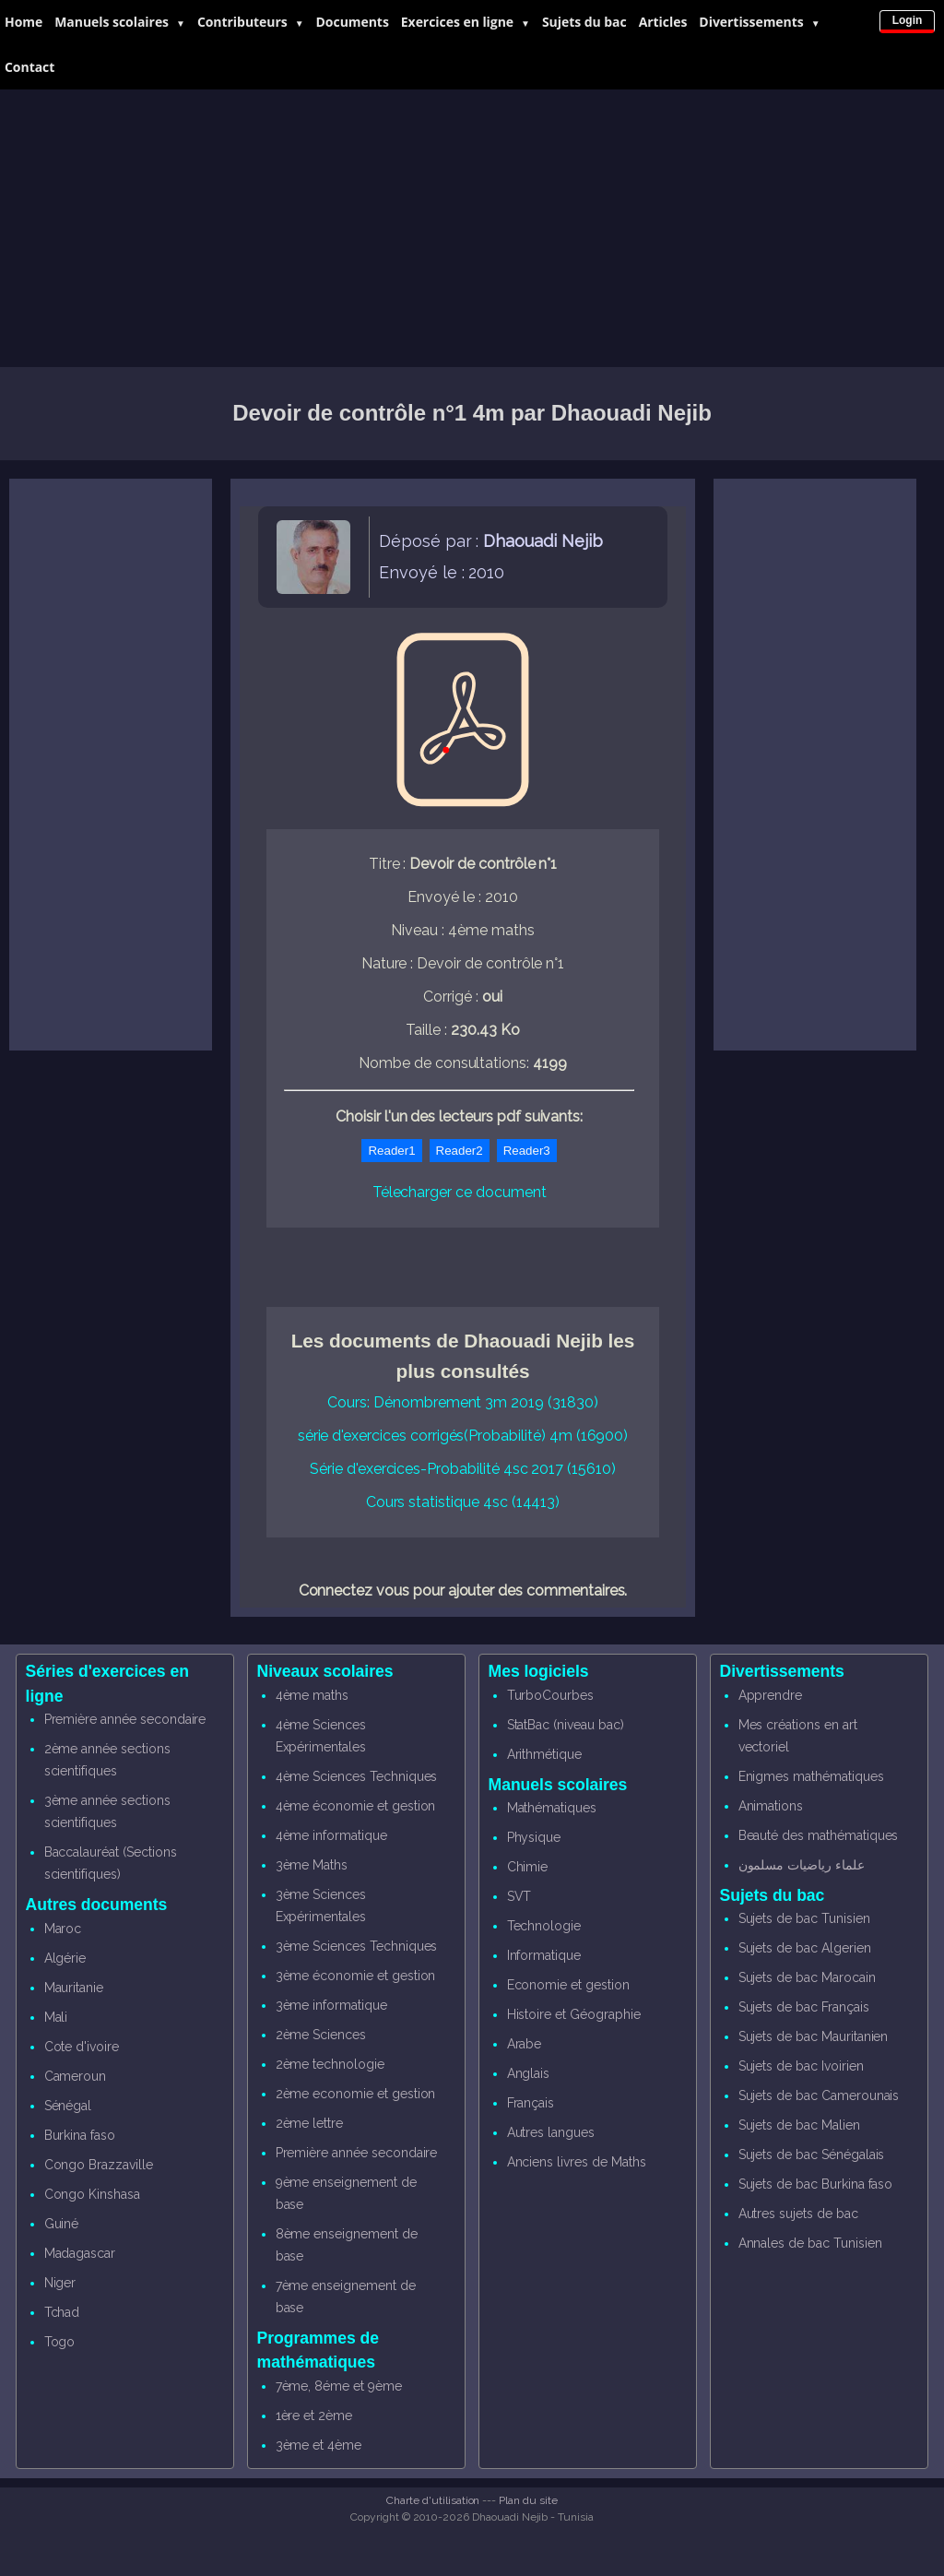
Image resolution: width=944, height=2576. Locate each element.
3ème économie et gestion (356, 1975)
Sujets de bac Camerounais (819, 2095)
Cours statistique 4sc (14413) (463, 1502)
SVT (519, 1896)
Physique (534, 1837)
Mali (56, 2017)
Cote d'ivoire (81, 2046)
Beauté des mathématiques (818, 1835)
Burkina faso (79, 2135)
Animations (771, 1805)
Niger (60, 2282)
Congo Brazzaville (98, 2164)
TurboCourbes (550, 1695)
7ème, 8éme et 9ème (339, 2386)
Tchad (62, 2312)
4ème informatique (331, 1835)
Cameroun (75, 2076)
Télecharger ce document (459, 1192)
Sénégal (68, 2105)
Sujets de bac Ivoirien (801, 2066)
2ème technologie (330, 2064)
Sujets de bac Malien (799, 2125)
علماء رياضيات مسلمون (801, 1865)
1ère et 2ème (314, 2415)
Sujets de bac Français (803, 2007)
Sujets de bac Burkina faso (815, 2184)
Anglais (528, 2073)
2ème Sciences (321, 2034)
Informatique (544, 1955)
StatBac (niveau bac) (565, 1724)
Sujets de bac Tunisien (804, 1918)
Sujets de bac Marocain (807, 1977)
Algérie (65, 1958)
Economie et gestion (568, 1984)
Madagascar (80, 2253)
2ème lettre (309, 2123)
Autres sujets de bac (798, 2213)
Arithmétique (544, 1754)
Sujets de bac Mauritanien (813, 2036)
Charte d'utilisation (432, 2500)
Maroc (63, 1928)
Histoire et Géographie (574, 2014)
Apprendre (770, 1695)
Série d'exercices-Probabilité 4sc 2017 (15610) (463, 1469)
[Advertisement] (472, 229)
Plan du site (528, 2500)
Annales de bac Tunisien (810, 2243)
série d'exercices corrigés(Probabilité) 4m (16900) (463, 1435)
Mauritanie (74, 1987)
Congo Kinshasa (92, 2194)
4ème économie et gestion (356, 1805)
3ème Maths (312, 1865)
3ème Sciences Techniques (357, 1946)
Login (907, 20)
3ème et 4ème (318, 2445)
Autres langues (551, 2132)
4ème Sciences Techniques (357, 1776)
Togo (60, 2341)
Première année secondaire (125, 1719)
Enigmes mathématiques (811, 1776)
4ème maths (312, 1695)
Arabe (524, 2043)
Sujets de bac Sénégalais (811, 2154)
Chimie (528, 1866)
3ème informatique (331, 2005)
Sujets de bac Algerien (804, 1948)
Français (531, 2102)
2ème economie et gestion (356, 2093)
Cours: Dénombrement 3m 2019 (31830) (462, 1402)
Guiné (61, 2223)
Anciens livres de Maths (576, 2162)
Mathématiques (551, 1807)
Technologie (544, 1925)
